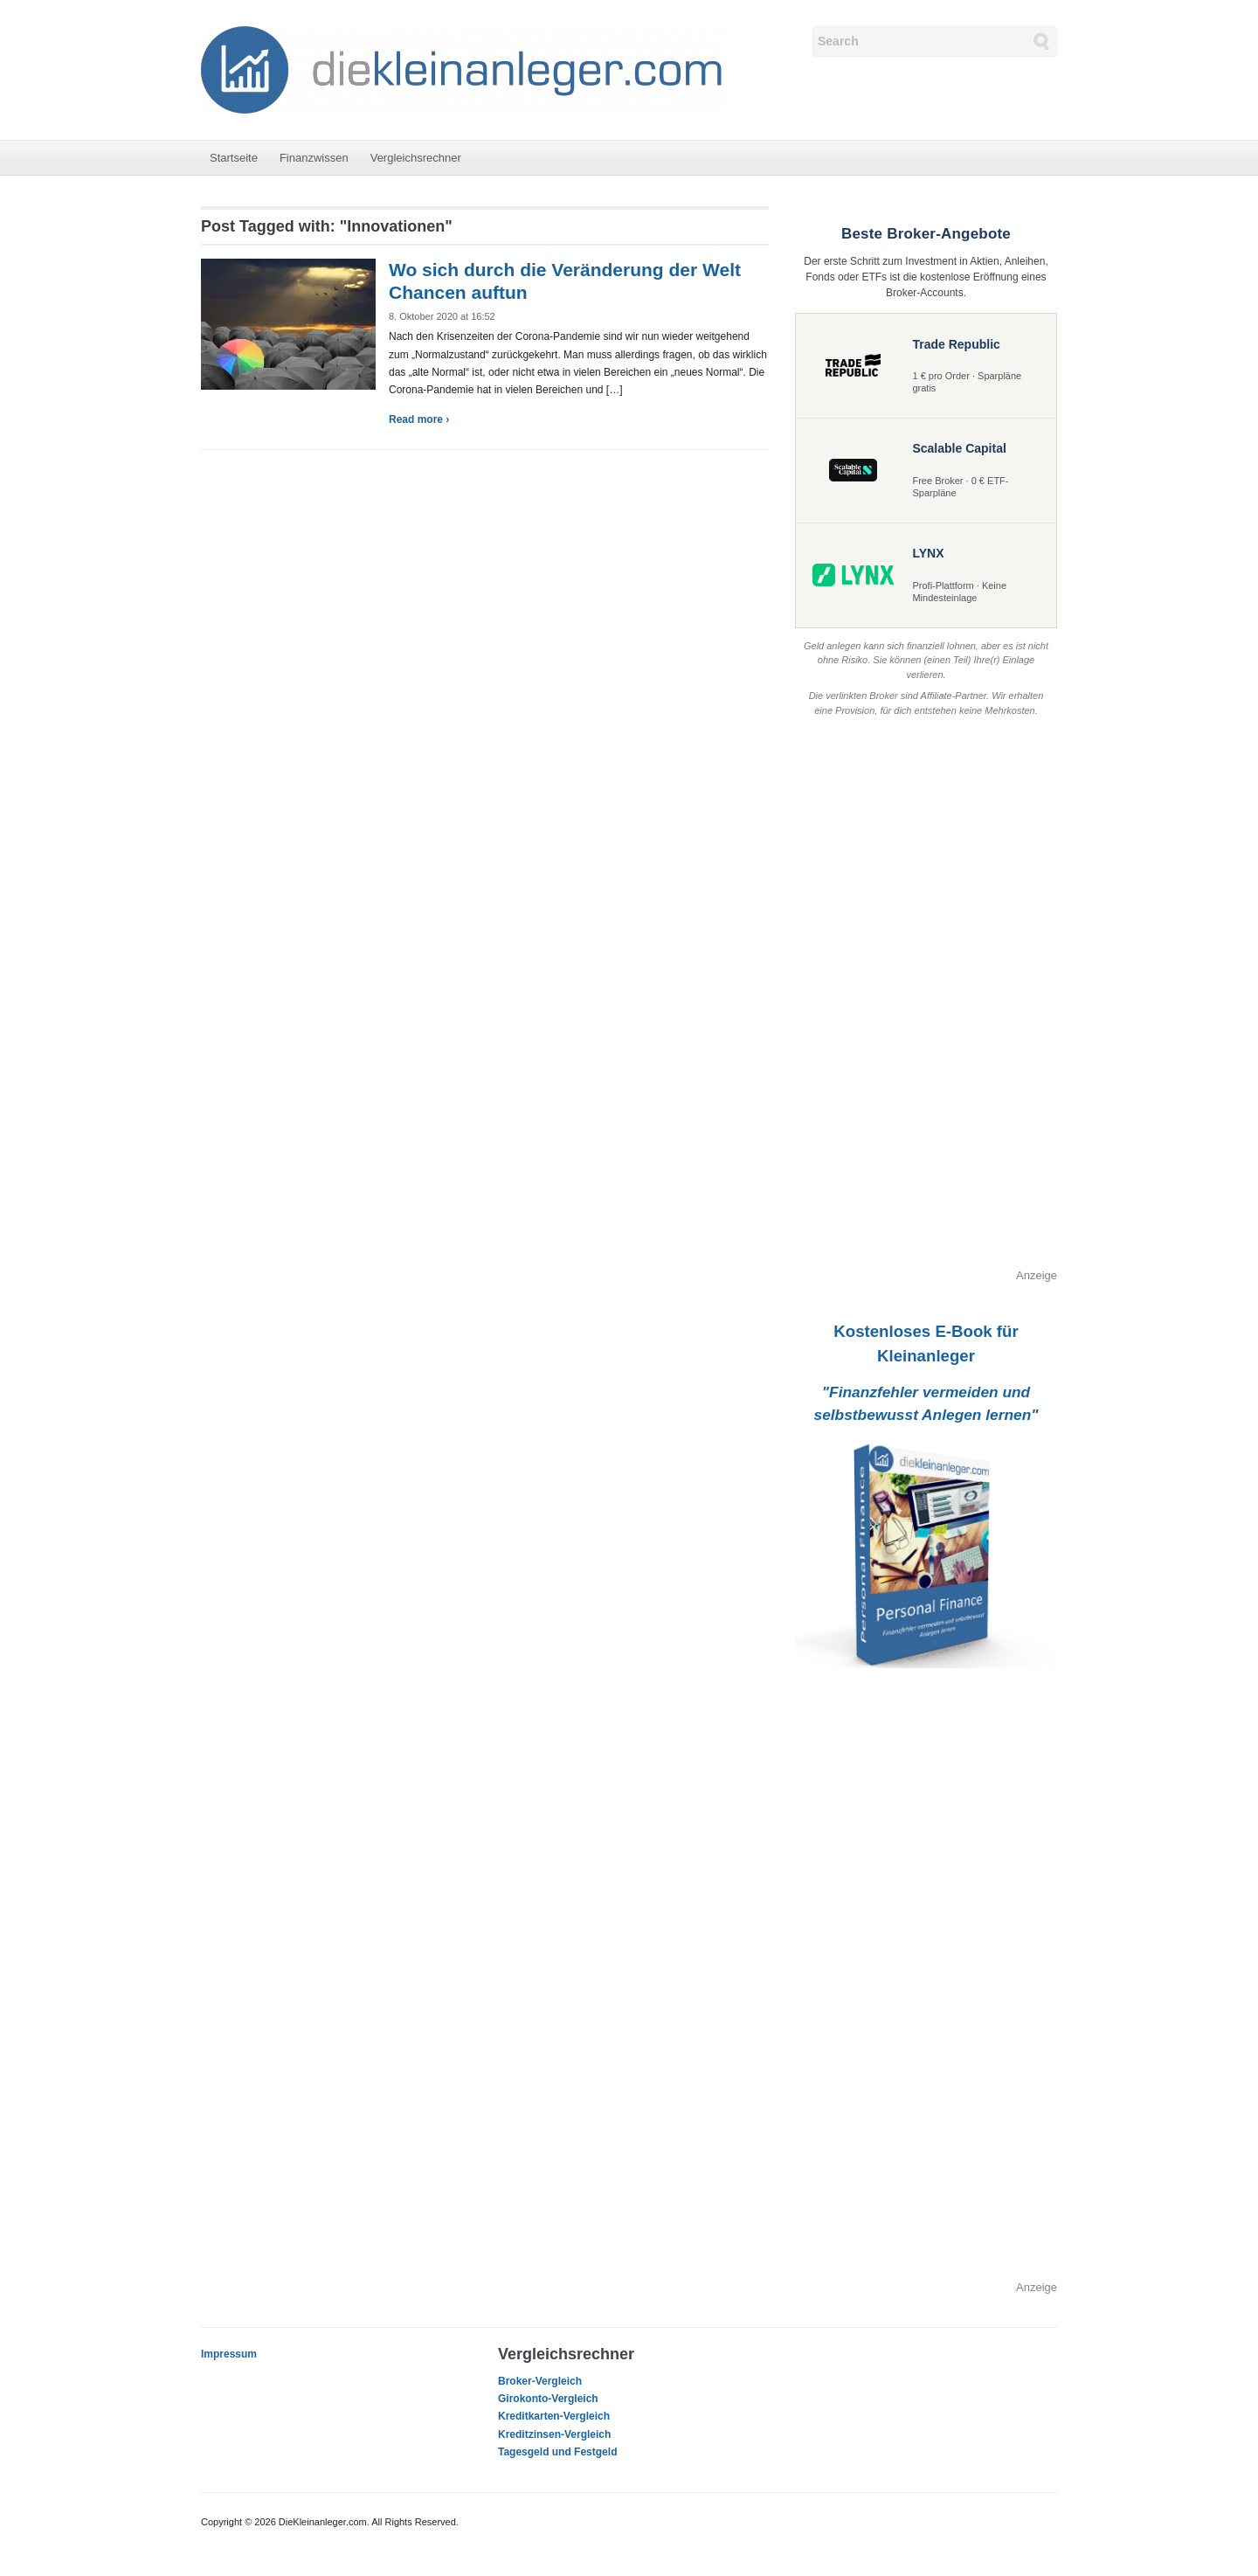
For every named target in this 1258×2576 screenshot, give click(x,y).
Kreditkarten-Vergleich (554, 2416)
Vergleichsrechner (415, 157)
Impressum (229, 2354)
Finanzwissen (314, 157)
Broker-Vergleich (540, 2381)
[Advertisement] (926, 1005)
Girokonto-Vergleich (548, 2398)
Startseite (234, 157)
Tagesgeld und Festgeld (557, 2452)
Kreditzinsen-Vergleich (554, 2434)
